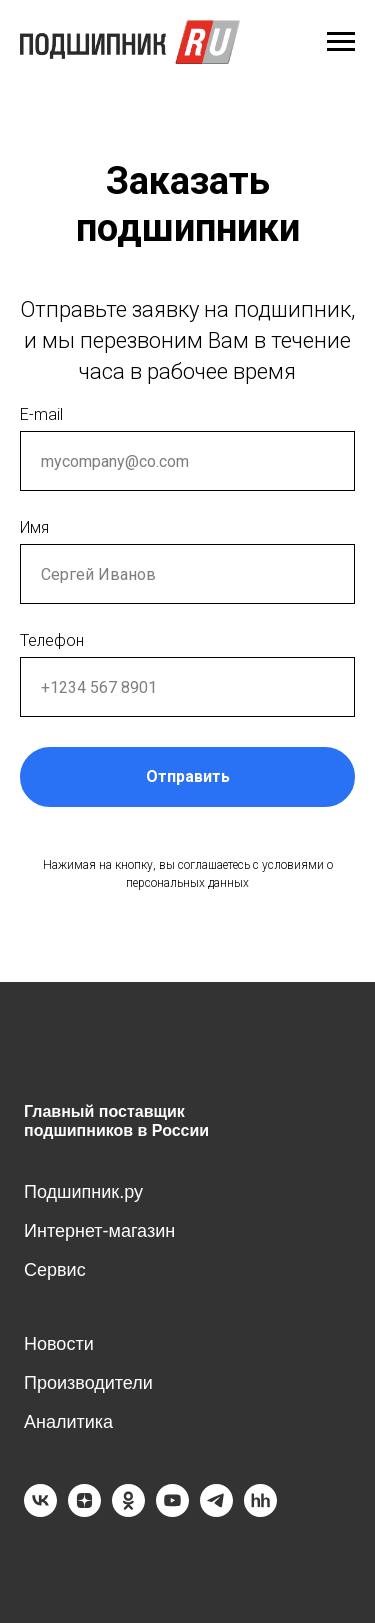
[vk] (40, 1511)
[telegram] (216, 1511)
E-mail (41, 414)
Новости (59, 1344)
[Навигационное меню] (341, 42)
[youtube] (172, 1511)
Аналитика (68, 1422)
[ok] (128, 1511)
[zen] (84, 1511)
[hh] (260, 1511)
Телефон (52, 640)
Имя (34, 527)
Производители (88, 1383)
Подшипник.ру (83, 1192)
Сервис (55, 1270)
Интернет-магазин (99, 1231)
